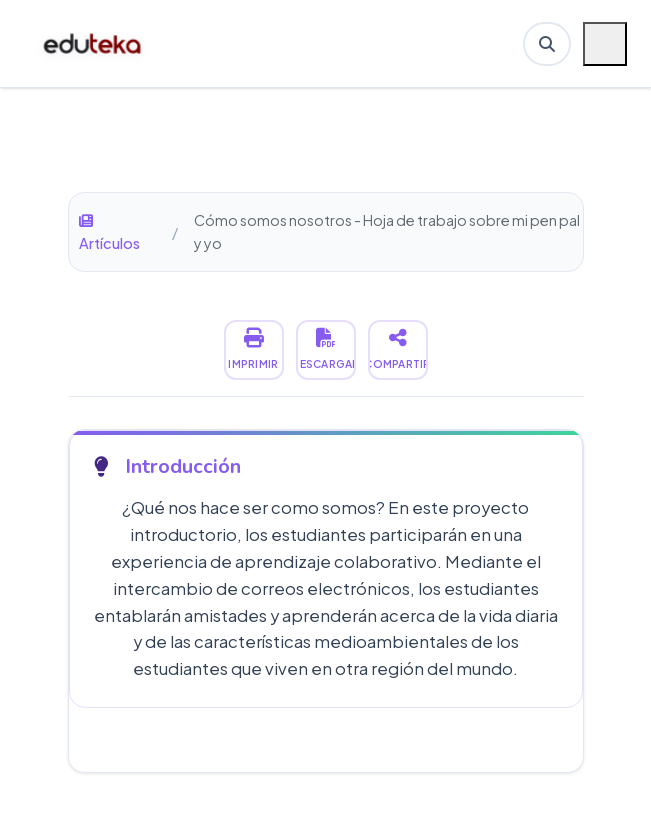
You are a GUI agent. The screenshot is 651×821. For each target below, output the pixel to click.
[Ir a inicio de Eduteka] (93, 44)
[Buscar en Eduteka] (547, 44)
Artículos (109, 233)
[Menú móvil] (605, 44)
